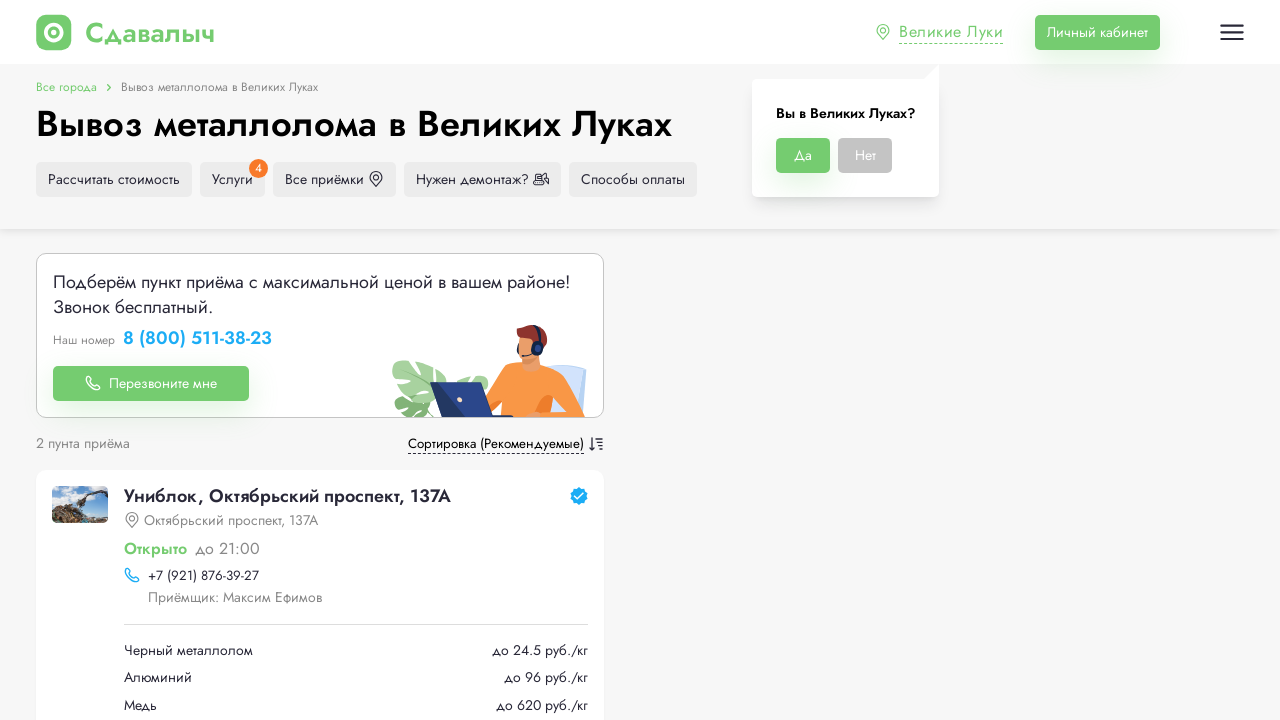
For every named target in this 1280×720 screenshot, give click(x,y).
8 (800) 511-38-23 (197, 339)
